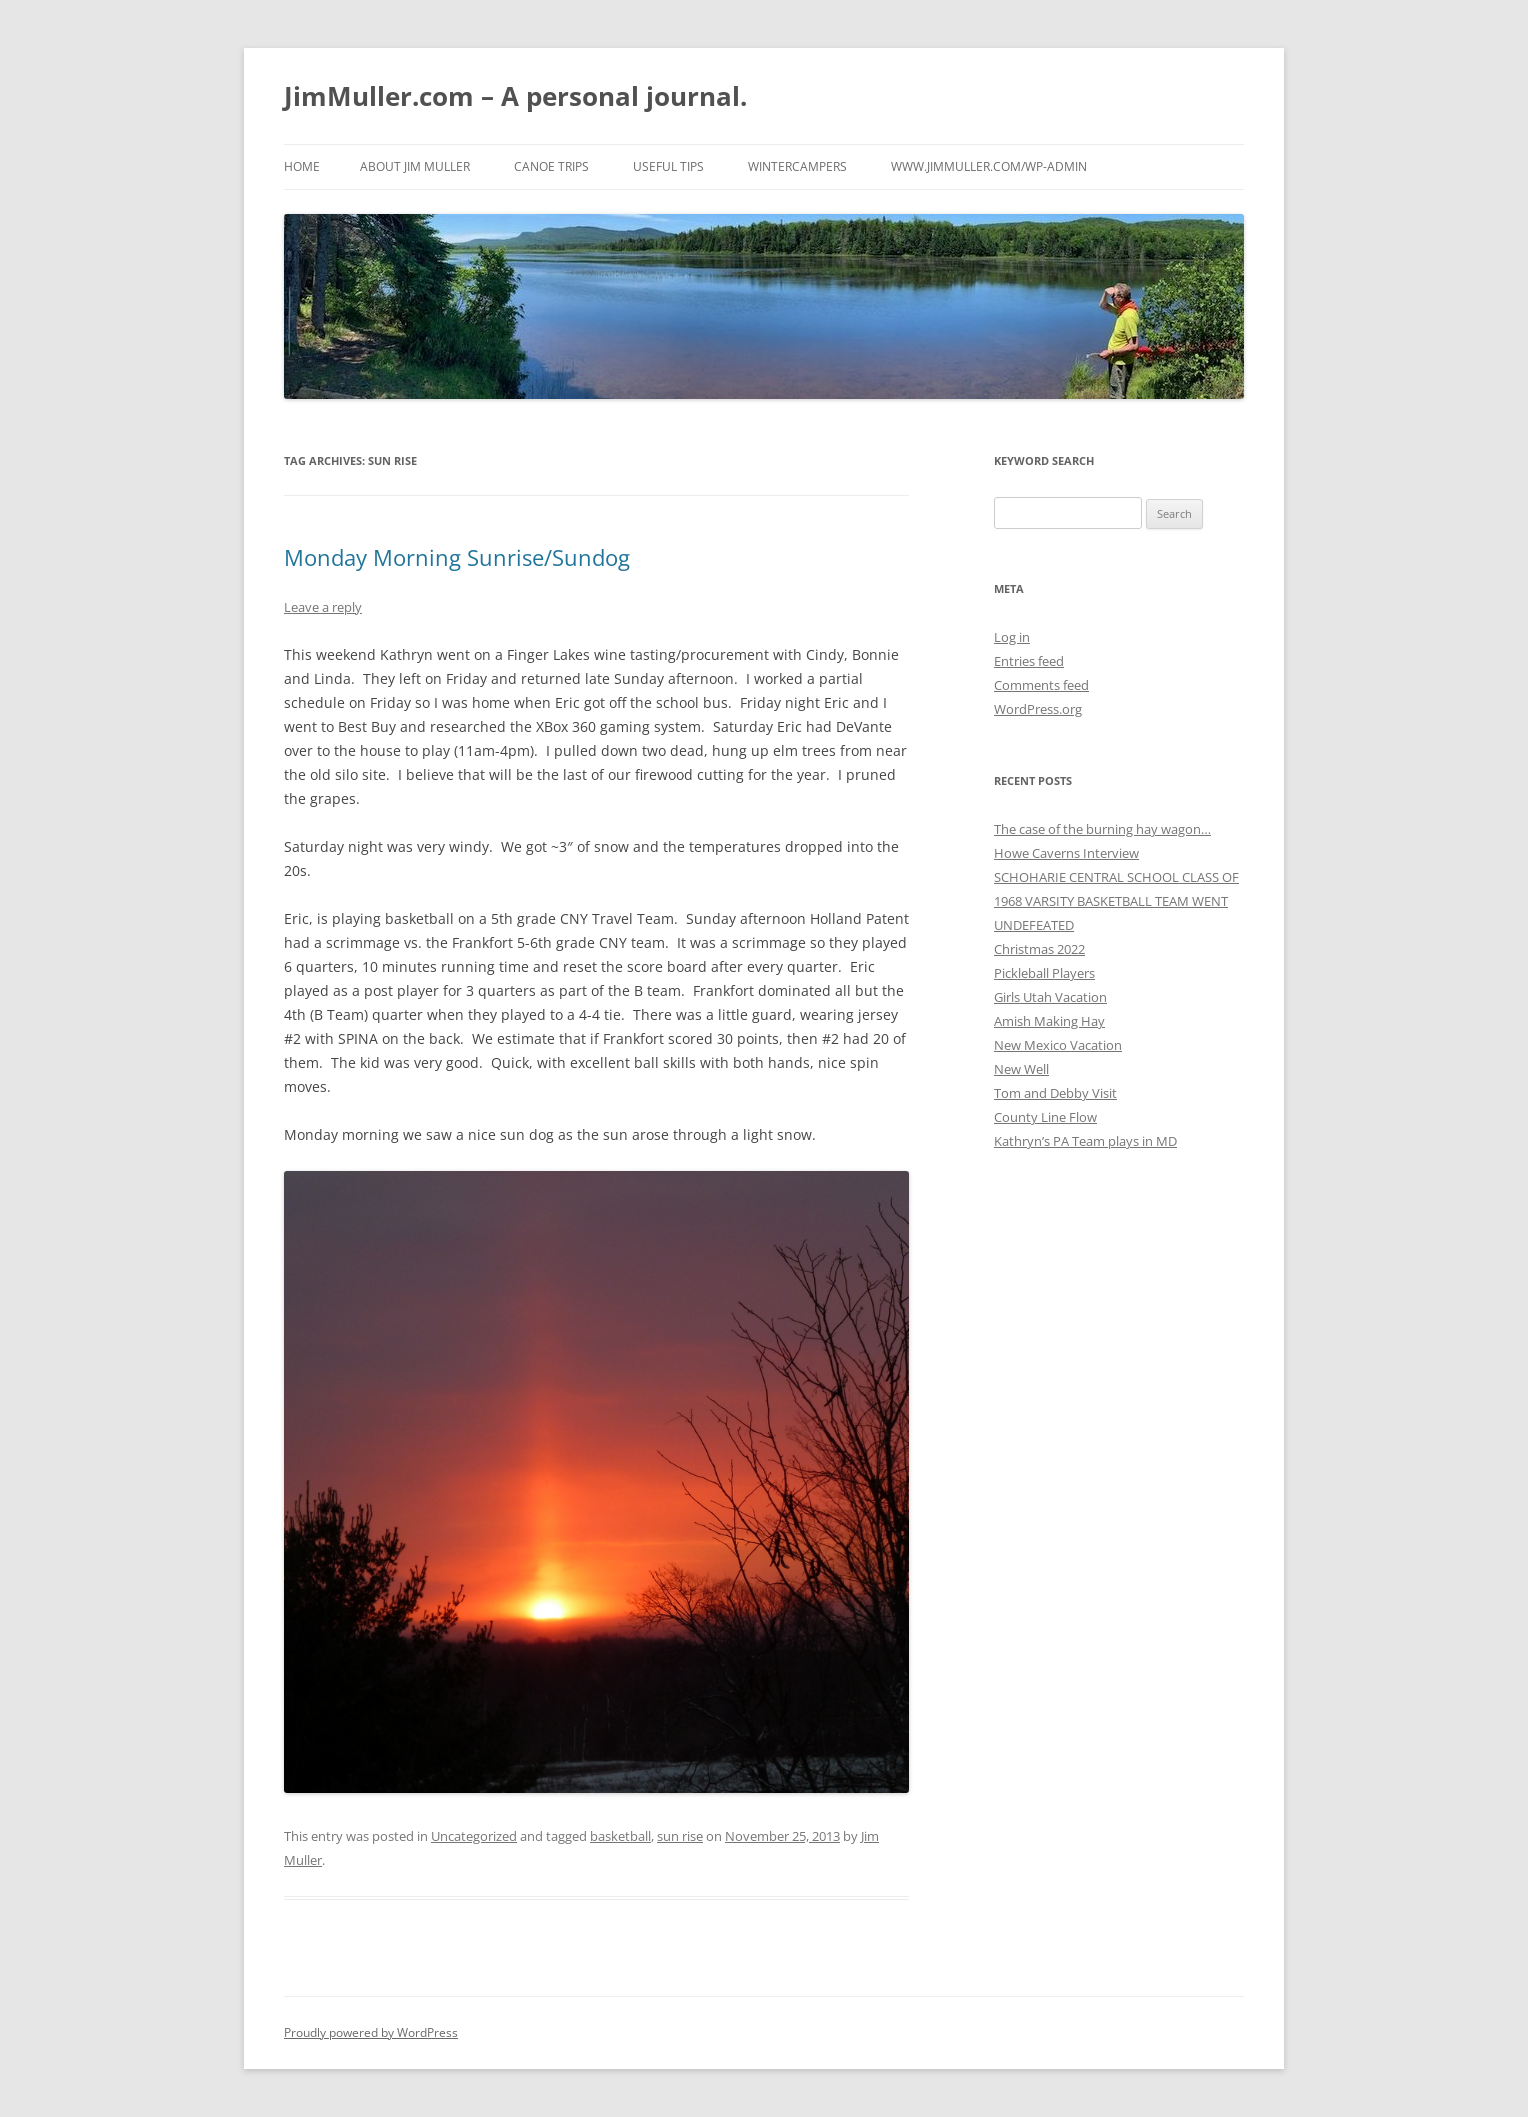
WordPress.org (1038, 709)
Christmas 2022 (1039, 949)
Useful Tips (668, 166)
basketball (620, 1836)
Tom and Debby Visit (1055, 1093)
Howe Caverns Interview (1066, 853)
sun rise (680, 1836)
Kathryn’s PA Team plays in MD (1085, 1141)
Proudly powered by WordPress (371, 2032)
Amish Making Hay (1049, 1021)
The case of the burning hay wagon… (1102, 829)
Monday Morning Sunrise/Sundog (457, 557)
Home (302, 166)
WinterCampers (797, 166)
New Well (1021, 1069)
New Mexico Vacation (1058, 1045)
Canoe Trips (551, 166)
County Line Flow (1045, 1117)
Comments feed (1041, 685)
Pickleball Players (1044, 973)
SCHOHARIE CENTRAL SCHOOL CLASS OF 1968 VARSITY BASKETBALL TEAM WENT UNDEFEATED (1116, 901)
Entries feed (1029, 661)
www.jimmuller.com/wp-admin (989, 166)
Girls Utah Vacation (1050, 997)
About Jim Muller (415, 166)
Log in (1012, 637)
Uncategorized (474, 1836)
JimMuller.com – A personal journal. (515, 96)
